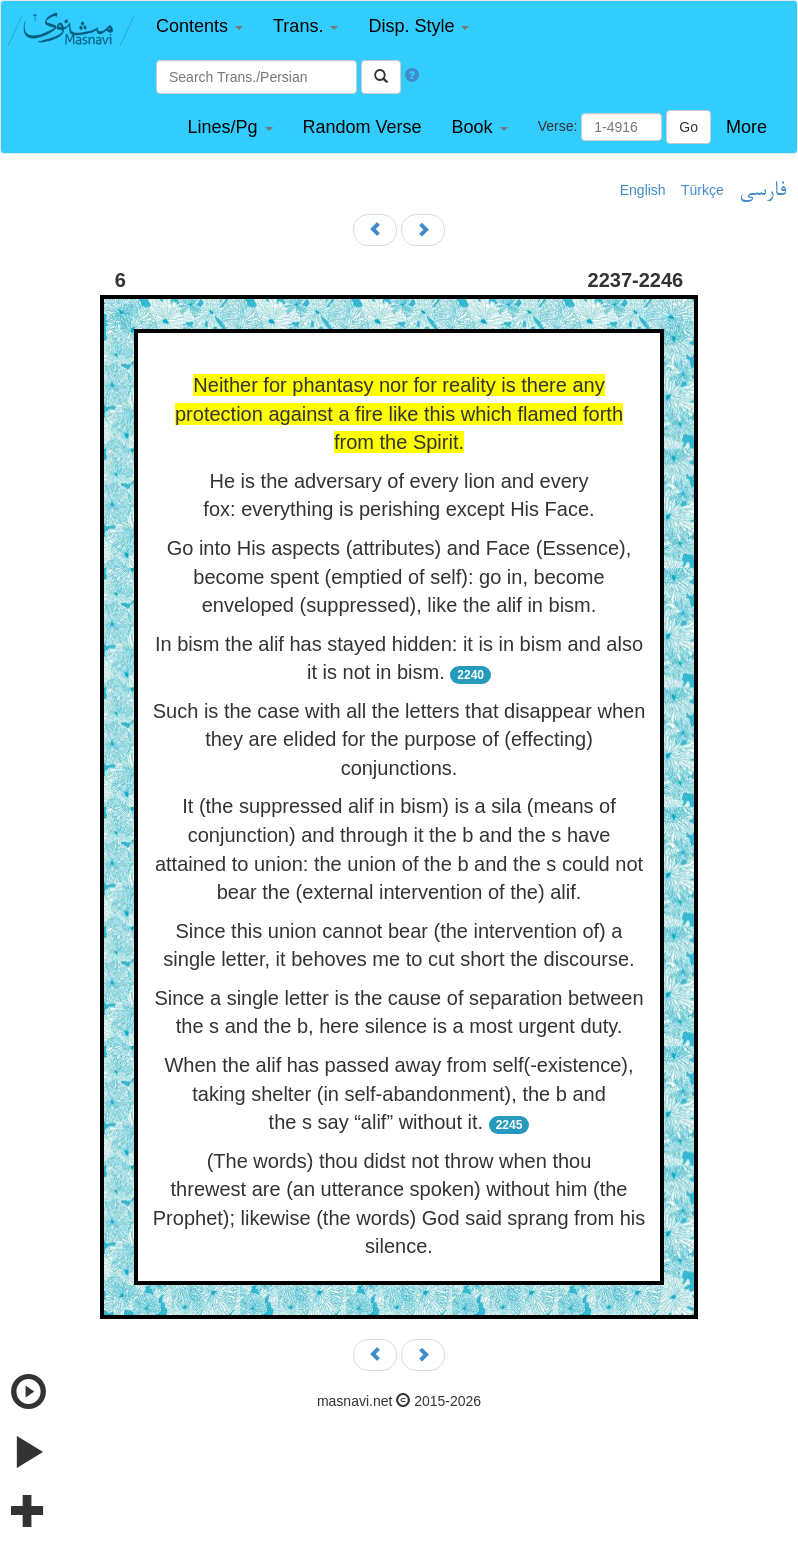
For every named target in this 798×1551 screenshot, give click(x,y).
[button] (199, 26)
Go (688, 127)
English (643, 190)
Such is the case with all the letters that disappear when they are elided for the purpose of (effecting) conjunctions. (399, 739)
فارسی (762, 191)
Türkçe (702, 190)
